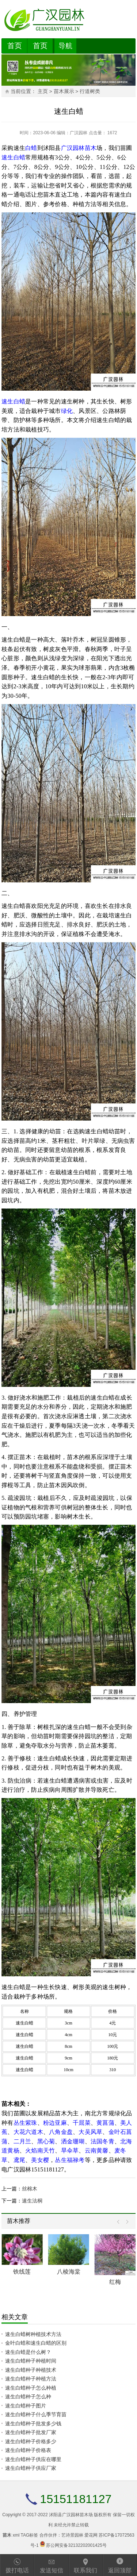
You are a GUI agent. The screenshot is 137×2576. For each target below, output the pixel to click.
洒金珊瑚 (73, 2141)
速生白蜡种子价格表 (28, 2450)
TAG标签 (29, 2535)
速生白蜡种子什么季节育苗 (35, 2414)
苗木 (90, 148)
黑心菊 (46, 2141)
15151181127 (76, 2499)
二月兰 (22, 2141)
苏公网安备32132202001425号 (76, 2545)
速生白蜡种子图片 (25, 2406)
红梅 (115, 2282)
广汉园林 (78, 132)
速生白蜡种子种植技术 (30, 2370)
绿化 (67, 411)
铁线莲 (22, 2271)
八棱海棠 (68, 2271)
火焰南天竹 (40, 2150)
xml (16, 2535)
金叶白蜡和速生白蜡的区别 (35, 2343)
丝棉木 (29, 2189)
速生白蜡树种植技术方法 (33, 2334)
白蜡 (31, 148)
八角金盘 (61, 2132)
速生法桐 (32, 2201)
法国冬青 (102, 2141)
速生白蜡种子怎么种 (28, 2396)
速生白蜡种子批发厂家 (30, 2432)
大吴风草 (90, 2132)
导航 (65, 46)
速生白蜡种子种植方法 (30, 2379)
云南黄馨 (97, 2150)
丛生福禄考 (69, 2160)
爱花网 (91, 2535)
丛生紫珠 (25, 2123)
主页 (43, 91)
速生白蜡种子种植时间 (30, 2361)
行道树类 (90, 91)
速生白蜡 (13, 157)
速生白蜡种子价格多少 (30, 2441)
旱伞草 (70, 2150)
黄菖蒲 (105, 2123)
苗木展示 (64, 91)
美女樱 (40, 2160)
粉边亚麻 (55, 2123)
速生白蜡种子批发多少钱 (33, 2423)
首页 (14, 46)
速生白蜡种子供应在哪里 (33, 2459)
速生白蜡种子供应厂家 (30, 2468)
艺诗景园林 (72, 2535)
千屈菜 (82, 2123)
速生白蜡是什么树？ (28, 2352)
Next (125, 2222)
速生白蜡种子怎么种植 (30, 2388)
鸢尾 (19, 2160)
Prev (120, 2222)
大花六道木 (28, 2132)
